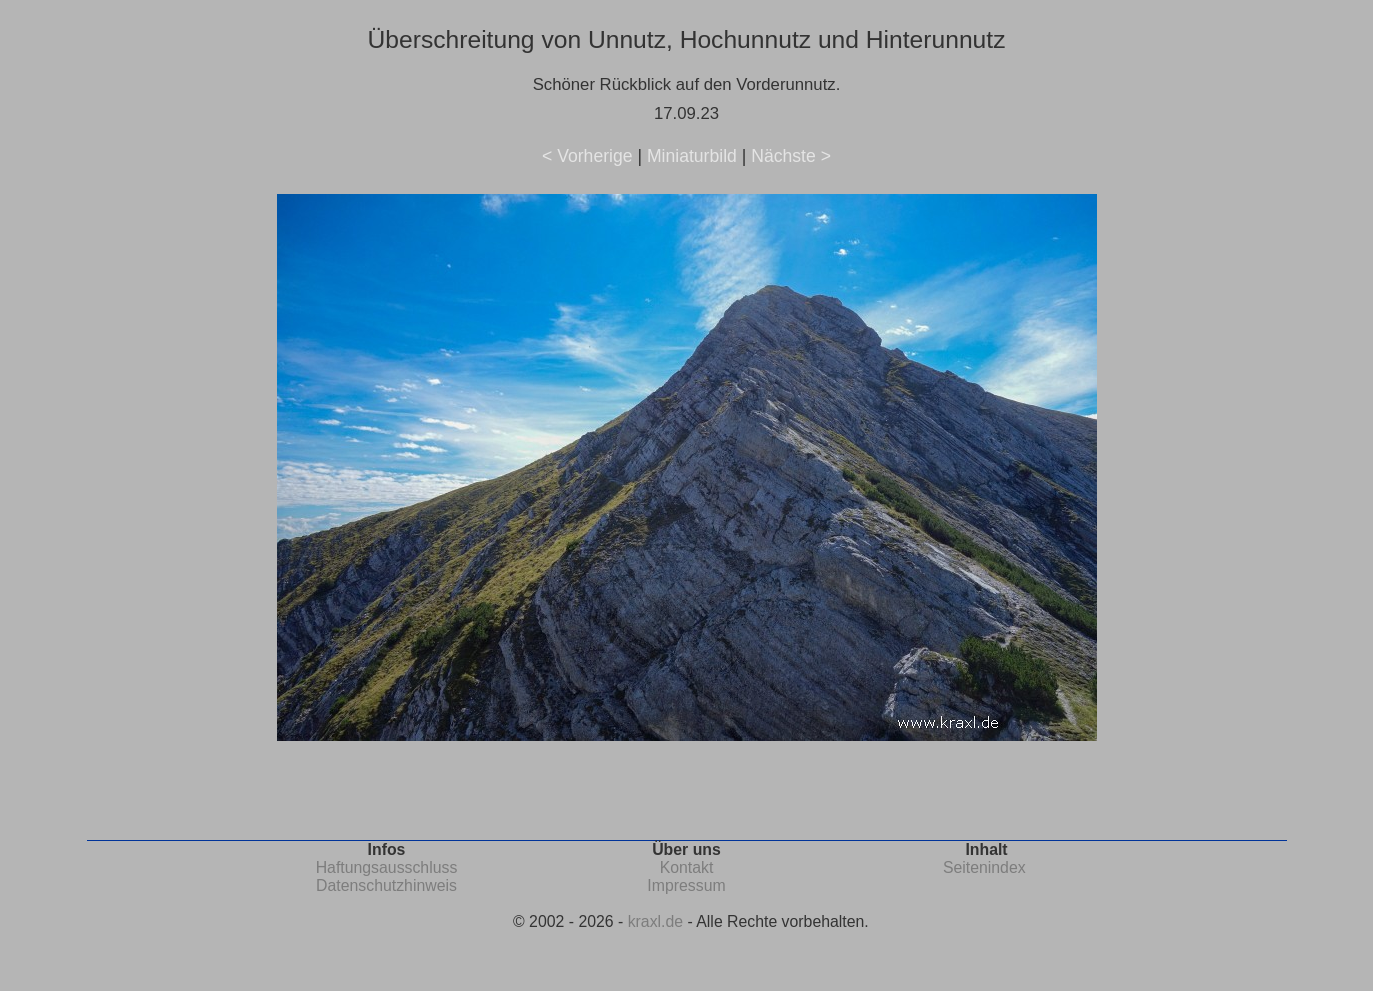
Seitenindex (984, 867)
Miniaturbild (692, 156)
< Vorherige (587, 156)
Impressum (686, 885)
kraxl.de (655, 921)
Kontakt (687, 867)
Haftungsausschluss (387, 867)
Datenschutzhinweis (386, 885)
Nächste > (791, 156)
